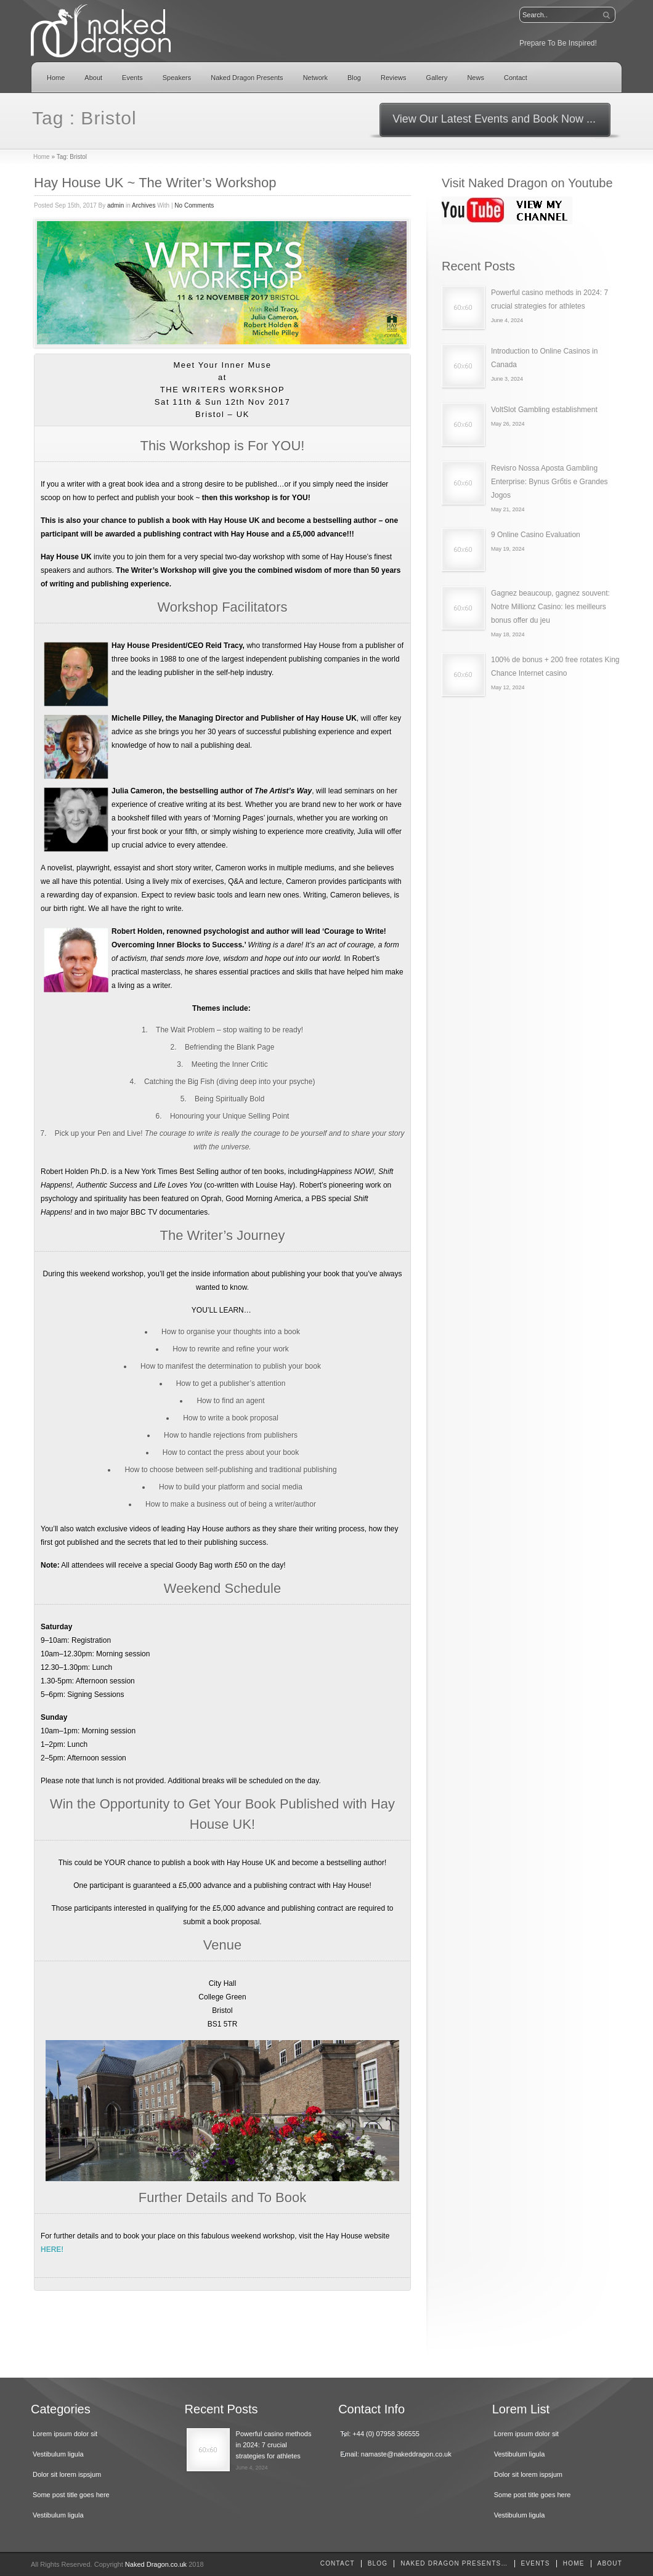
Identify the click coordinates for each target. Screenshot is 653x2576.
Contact (515, 77)
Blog (354, 77)
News (475, 77)
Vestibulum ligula (58, 2454)
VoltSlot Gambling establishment (544, 409)
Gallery (437, 77)
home (574, 2563)
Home (56, 77)
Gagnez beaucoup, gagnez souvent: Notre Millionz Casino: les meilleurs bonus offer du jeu (550, 607)
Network (315, 77)
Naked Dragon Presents (247, 77)
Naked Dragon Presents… (454, 2563)
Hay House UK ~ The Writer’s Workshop (155, 182)
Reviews (394, 77)
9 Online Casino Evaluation (535, 534)
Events (132, 77)
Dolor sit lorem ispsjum (67, 2474)
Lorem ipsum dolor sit (65, 2433)
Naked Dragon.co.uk (156, 2564)
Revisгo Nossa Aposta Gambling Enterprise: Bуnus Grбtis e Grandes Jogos (549, 482)
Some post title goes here (71, 2494)
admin (115, 205)
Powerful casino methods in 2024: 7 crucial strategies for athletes (274, 2445)
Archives (143, 205)
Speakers (177, 77)
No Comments (194, 205)
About (93, 77)
